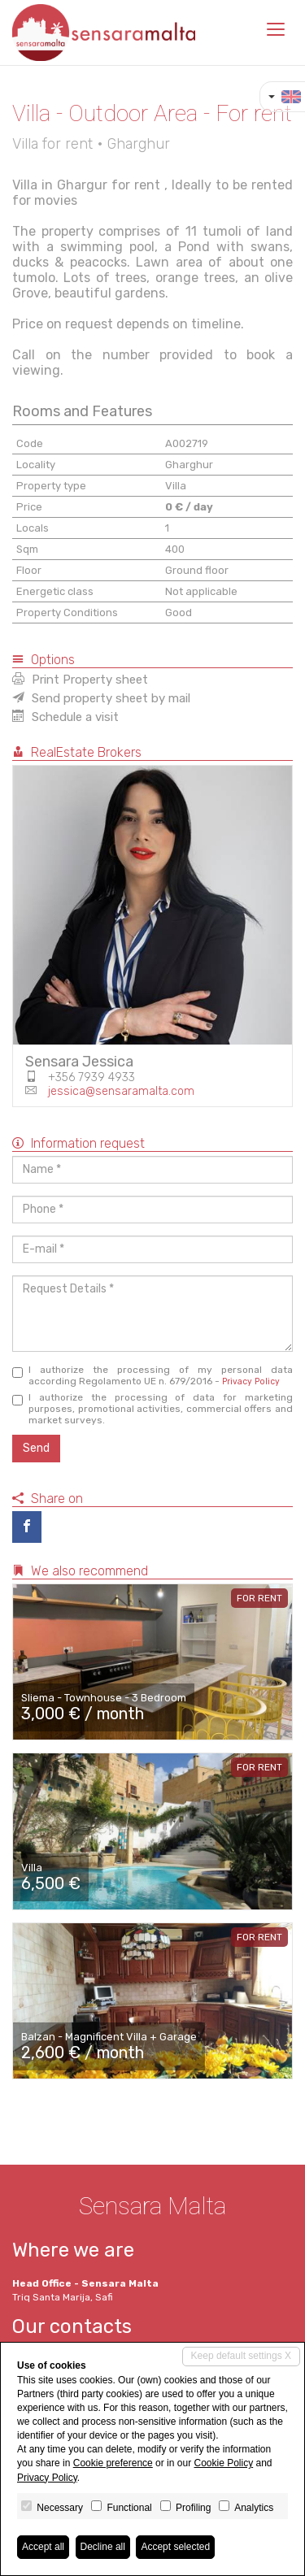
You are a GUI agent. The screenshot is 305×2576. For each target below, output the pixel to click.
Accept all (43, 2546)
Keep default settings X (241, 2355)
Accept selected (175, 2546)
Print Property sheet (80, 679)
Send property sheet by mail (101, 698)
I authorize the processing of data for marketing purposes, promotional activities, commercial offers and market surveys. (152, 1409)
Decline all (103, 2546)
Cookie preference (113, 2463)
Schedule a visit (65, 717)
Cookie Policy (223, 2463)
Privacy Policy (251, 1381)
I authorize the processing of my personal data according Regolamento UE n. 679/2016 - (152, 1375)
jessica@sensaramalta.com (121, 1091)
